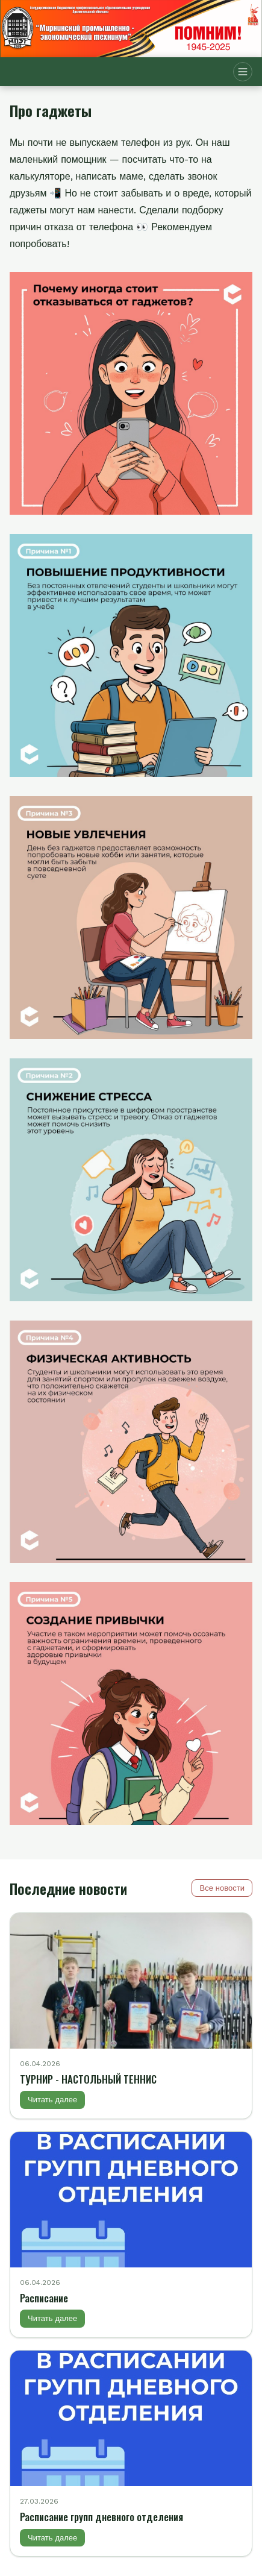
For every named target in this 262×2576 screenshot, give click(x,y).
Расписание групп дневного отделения (101, 2516)
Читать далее (52, 2099)
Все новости (222, 1888)
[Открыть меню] (242, 71)
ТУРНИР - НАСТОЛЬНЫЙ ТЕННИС (88, 2079)
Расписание (44, 2297)
